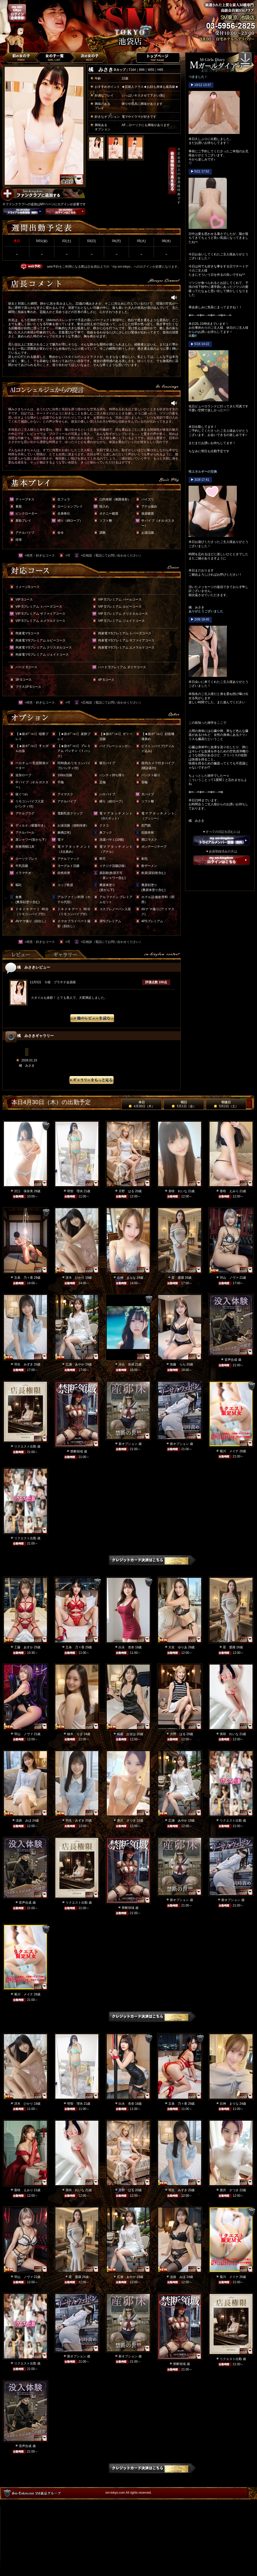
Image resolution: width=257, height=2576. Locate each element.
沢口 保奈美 (23, 1191)
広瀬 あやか (75, 1364)
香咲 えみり (229, 1191)
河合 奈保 (126, 1364)
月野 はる (126, 1191)
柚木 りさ (75, 1734)
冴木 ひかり (75, 1277)
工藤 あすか (23, 1647)
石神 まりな (126, 1277)
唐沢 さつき (126, 1820)
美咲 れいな (177, 1191)
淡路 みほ (23, 1820)
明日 (184, 1104)
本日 (141, 1104)
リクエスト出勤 (25, 1446)
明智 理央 (75, 1191)
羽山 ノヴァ (229, 1277)
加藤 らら (178, 1364)
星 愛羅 (178, 1277)
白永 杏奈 (126, 1647)
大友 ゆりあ (177, 1647)
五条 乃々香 (23, 1277)
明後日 (226, 1104)
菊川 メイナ (229, 1451)
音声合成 (230, 1360)
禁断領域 (76, 1451)
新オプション (128, 1444)
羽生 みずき (23, 1364)
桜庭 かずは (126, 1734)
